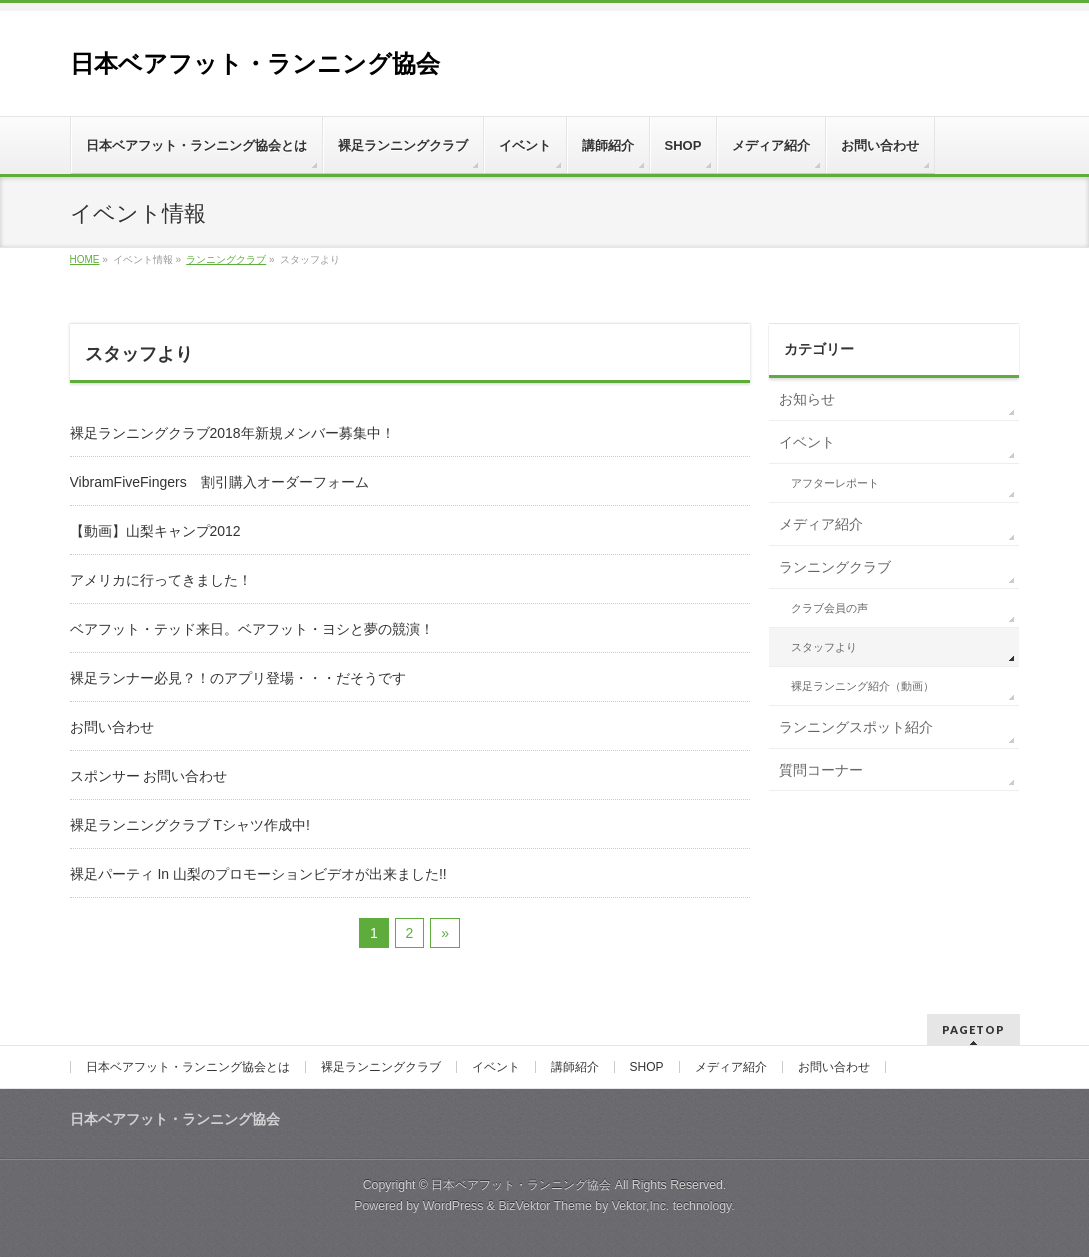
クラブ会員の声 (829, 608)
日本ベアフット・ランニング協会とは (188, 1067)
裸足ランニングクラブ (381, 1067)
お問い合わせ (112, 727)
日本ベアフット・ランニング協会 (255, 63)
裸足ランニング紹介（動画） (862, 686)
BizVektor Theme (545, 1206)
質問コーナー (821, 770)
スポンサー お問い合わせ (149, 776)
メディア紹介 (821, 524)
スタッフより (824, 647)
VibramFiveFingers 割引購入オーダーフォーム (219, 482)
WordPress (453, 1206)
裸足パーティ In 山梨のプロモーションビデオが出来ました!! (258, 874)
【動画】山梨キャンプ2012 (155, 531)
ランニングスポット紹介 (856, 727)
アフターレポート (835, 483)
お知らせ (807, 399)
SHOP (647, 1067)
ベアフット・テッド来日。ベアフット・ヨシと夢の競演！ (252, 629)
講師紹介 (575, 1067)
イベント (807, 442)
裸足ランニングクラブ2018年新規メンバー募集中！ (232, 433)
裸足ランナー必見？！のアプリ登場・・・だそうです (238, 678)
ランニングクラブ (226, 259)
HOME (85, 259)
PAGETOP (973, 1029)
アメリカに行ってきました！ (161, 580)
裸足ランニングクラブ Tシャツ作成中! (190, 825)
